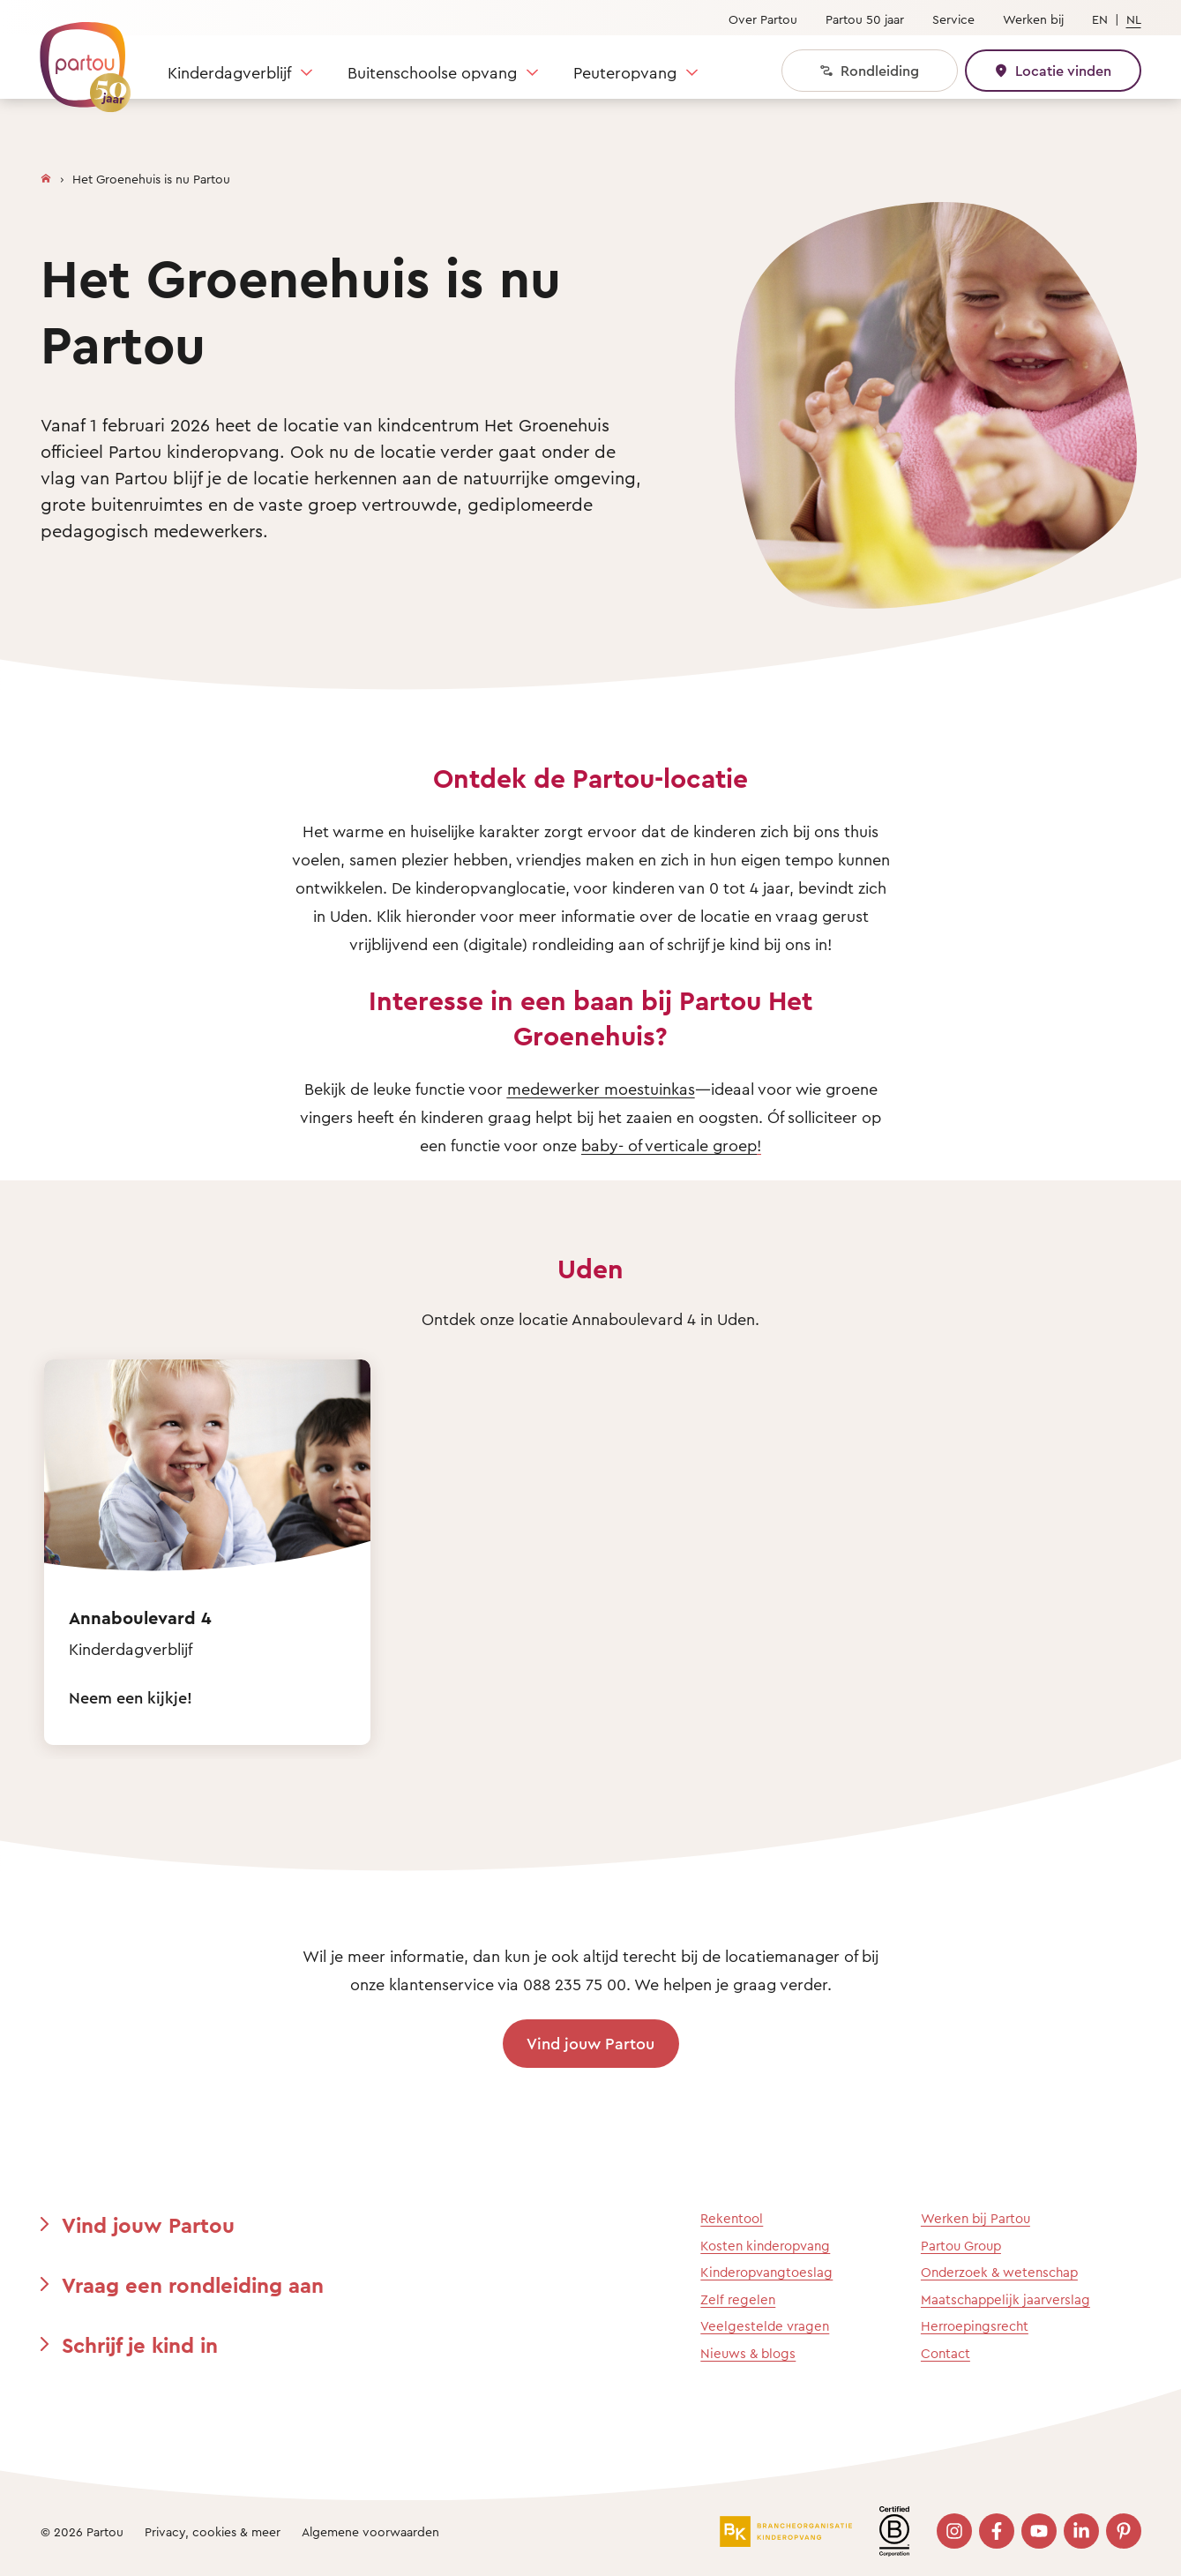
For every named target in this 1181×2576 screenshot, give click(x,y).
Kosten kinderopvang (765, 2245)
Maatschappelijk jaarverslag (1005, 2299)
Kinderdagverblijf (229, 72)
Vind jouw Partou (590, 2043)
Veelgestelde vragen (764, 2326)
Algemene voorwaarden (370, 2531)
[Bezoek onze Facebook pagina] (996, 2531)
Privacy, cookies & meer (212, 2531)
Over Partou (763, 18)
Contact (945, 2353)
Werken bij (1033, 18)
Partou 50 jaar (865, 18)
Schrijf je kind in (140, 2345)
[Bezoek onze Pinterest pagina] (1123, 2531)
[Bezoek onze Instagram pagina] (954, 2531)
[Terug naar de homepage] (76, 57)
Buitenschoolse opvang (432, 72)
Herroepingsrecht (974, 2326)
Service (953, 18)
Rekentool (731, 2218)
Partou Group (961, 2245)
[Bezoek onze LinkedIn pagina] (1081, 2531)
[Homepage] (46, 174)
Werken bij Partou (975, 2218)
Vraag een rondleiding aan (193, 2285)
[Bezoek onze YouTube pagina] (1039, 2531)
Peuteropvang (624, 72)
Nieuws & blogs (748, 2353)
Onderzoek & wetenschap (999, 2272)
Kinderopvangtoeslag (766, 2272)
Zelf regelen (737, 2299)
